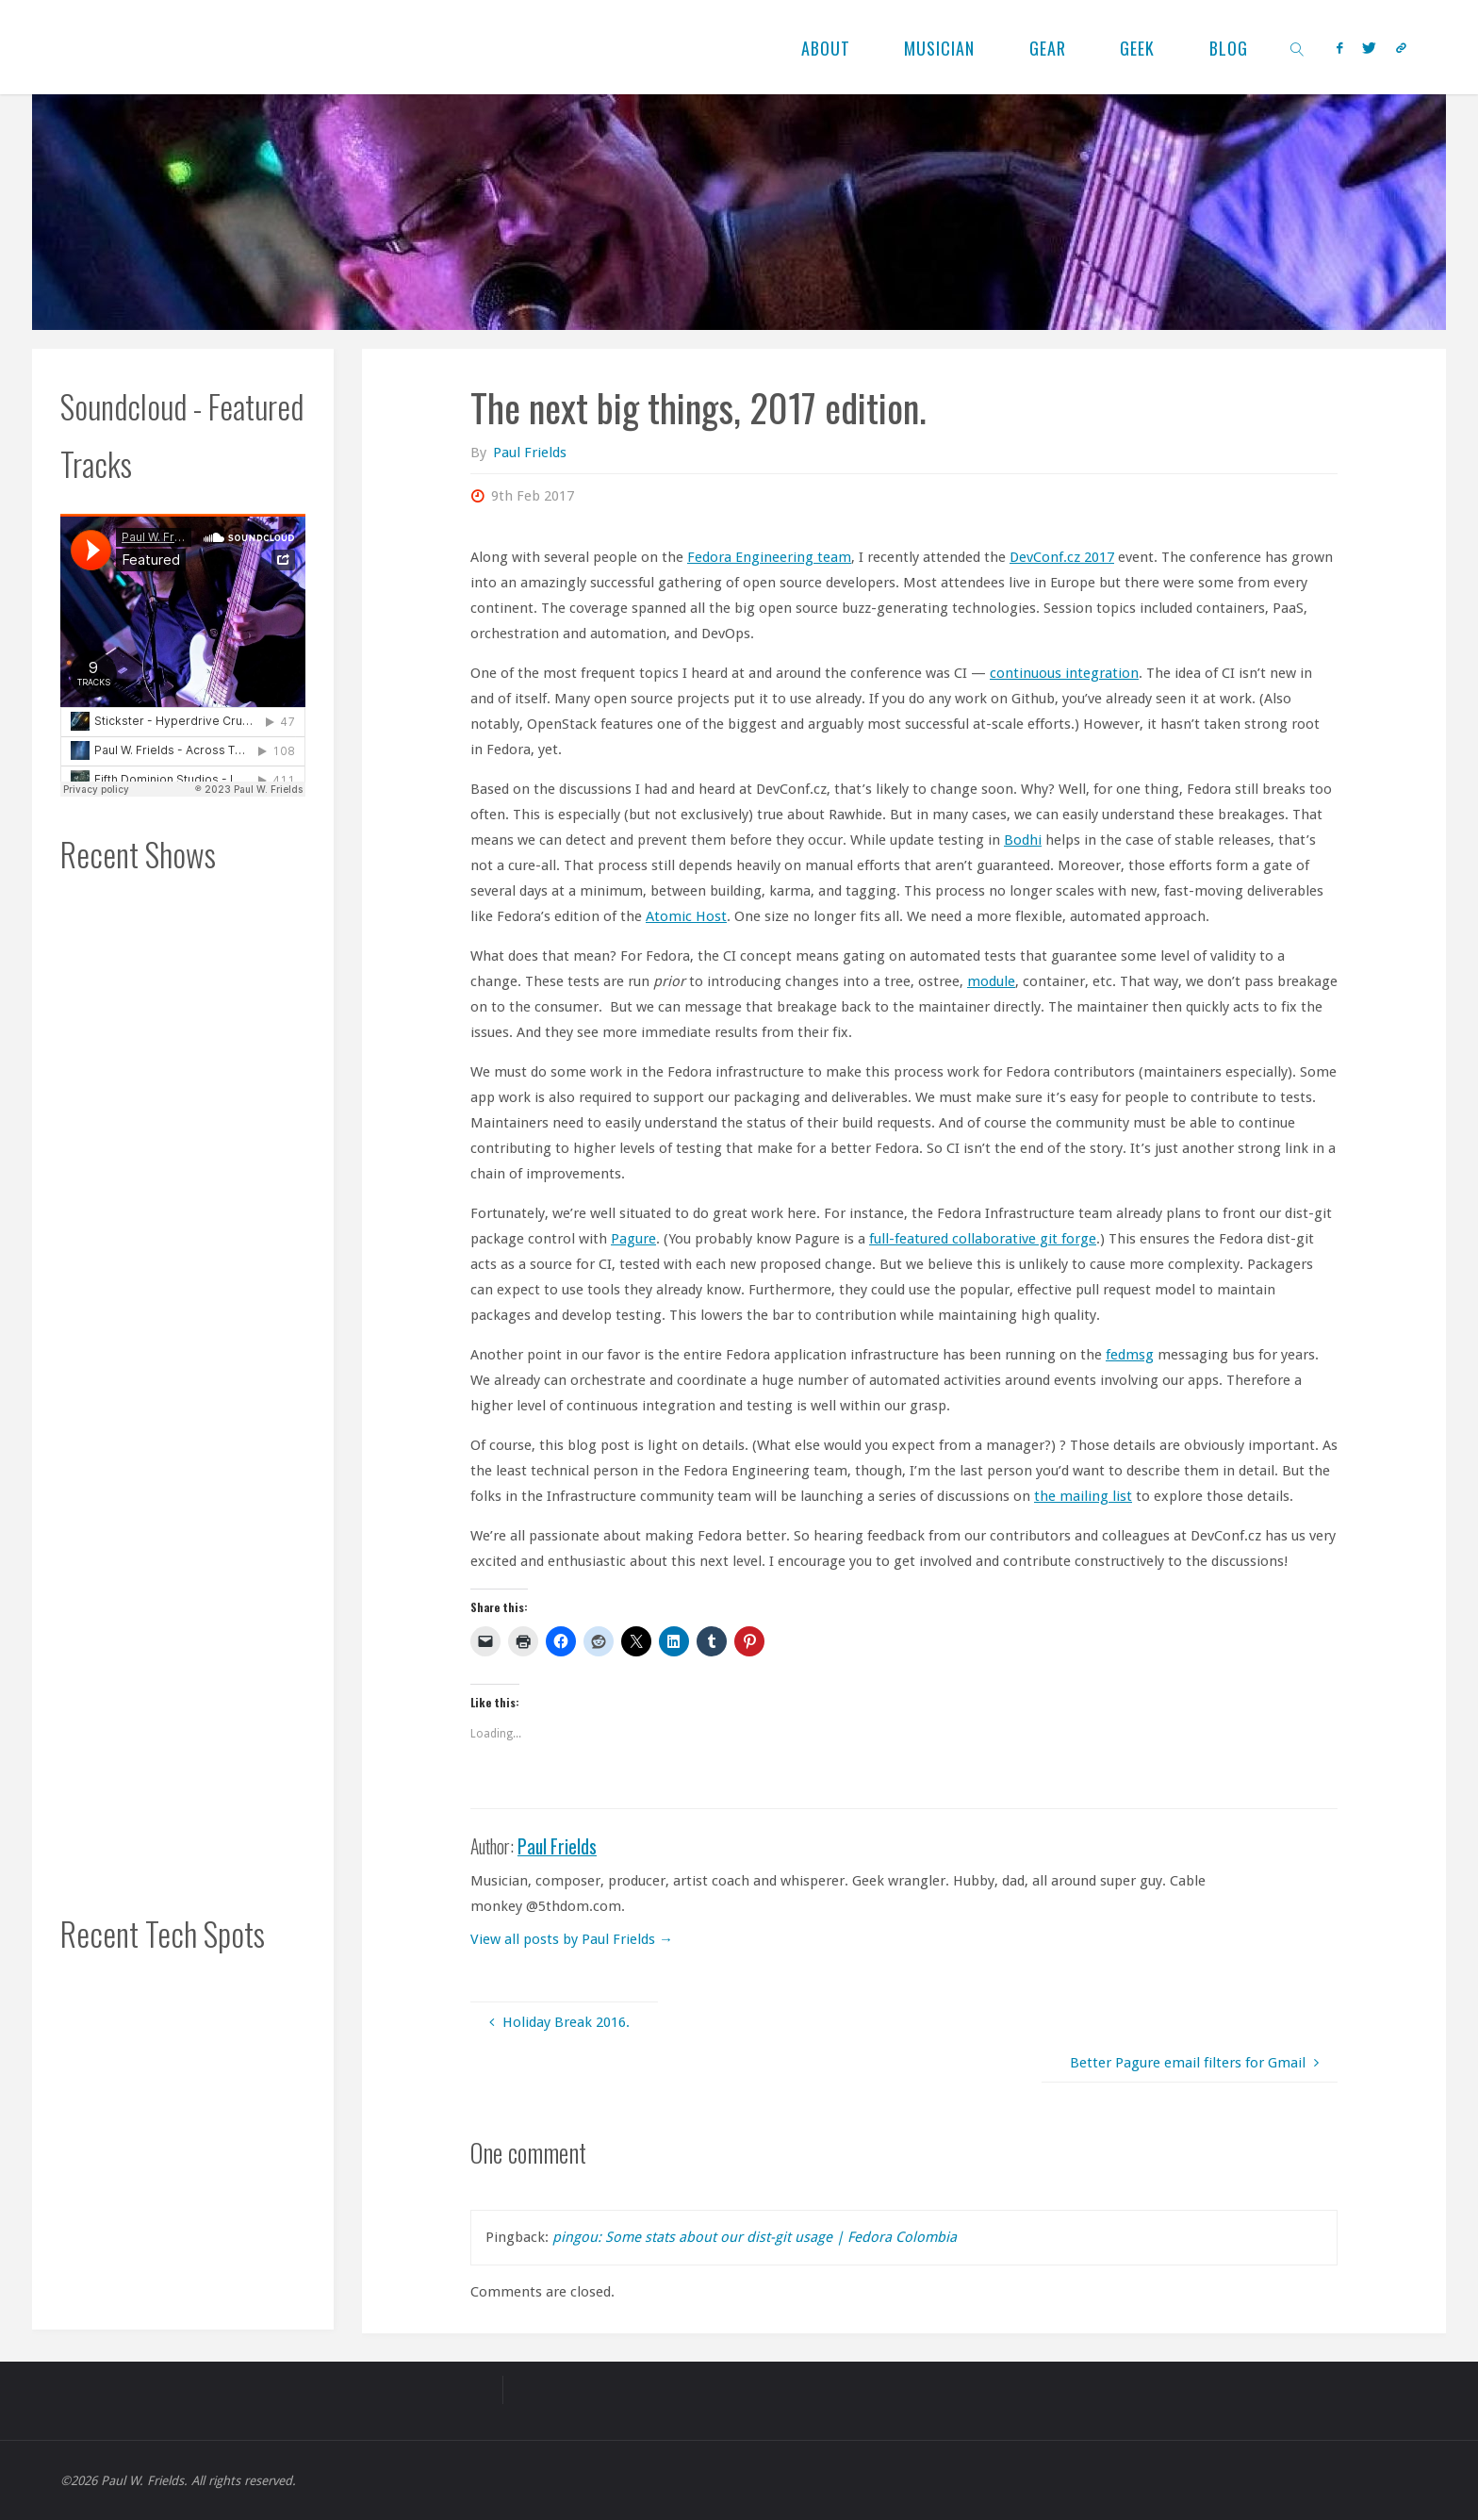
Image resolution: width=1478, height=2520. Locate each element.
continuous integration (1064, 673)
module (991, 981)
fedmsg (1130, 1354)
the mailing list (1083, 1496)
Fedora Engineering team (769, 557)
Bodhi (1023, 840)
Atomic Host (686, 916)
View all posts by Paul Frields (571, 1939)
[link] (1297, 47)
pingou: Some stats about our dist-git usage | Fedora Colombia (754, 2237)
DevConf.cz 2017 (1062, 557)
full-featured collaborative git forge (982, 1238)
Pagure (633, 1238)
